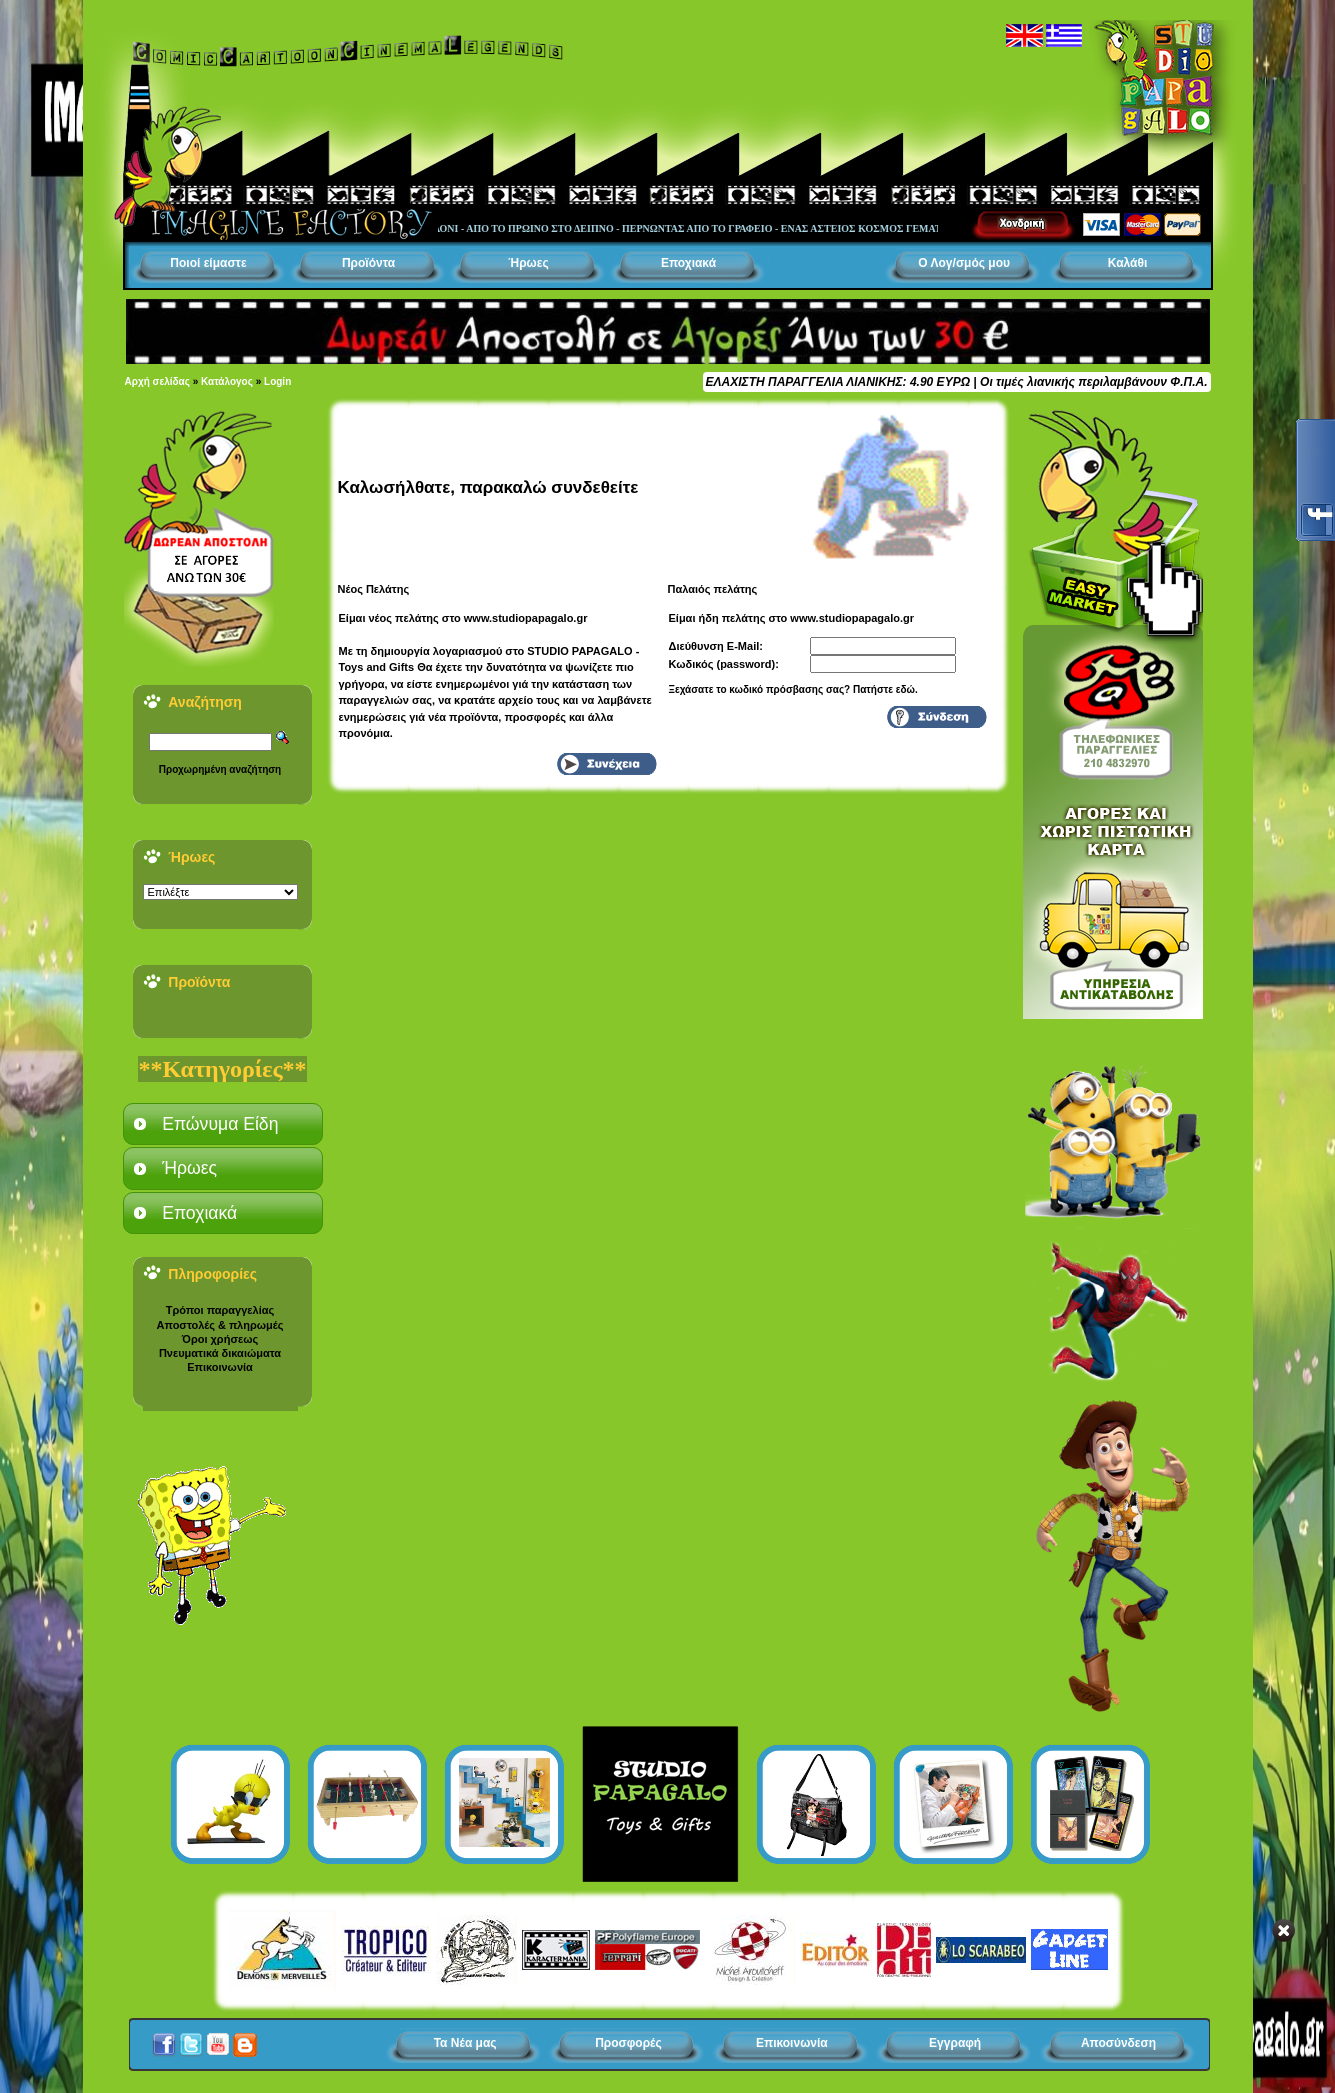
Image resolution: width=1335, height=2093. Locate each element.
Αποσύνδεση (1118, 2043)
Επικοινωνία (220, 1367)
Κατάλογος (227, 381)
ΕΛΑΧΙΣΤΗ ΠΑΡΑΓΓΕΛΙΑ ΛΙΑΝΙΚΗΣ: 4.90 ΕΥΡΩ (838, 382)
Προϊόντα (368, 263)
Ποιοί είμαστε (208, 263)
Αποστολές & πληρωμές (220, 1325)
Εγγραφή (955, 2043)
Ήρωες (528, 263)
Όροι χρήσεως (220, 1339)
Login (277, 381)
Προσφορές (628, 2043)
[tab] (223, 1124)
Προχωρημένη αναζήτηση (220, 769)
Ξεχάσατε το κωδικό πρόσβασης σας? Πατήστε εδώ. (793, 689)
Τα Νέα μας (465, 2043)
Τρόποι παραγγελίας (220, 1310)
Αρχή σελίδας (157, 381)
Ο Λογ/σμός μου (964, 263)
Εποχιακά (688, 263)
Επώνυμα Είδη (220, 1124)
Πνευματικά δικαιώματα (220, 1353)
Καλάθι (1128, 263)
